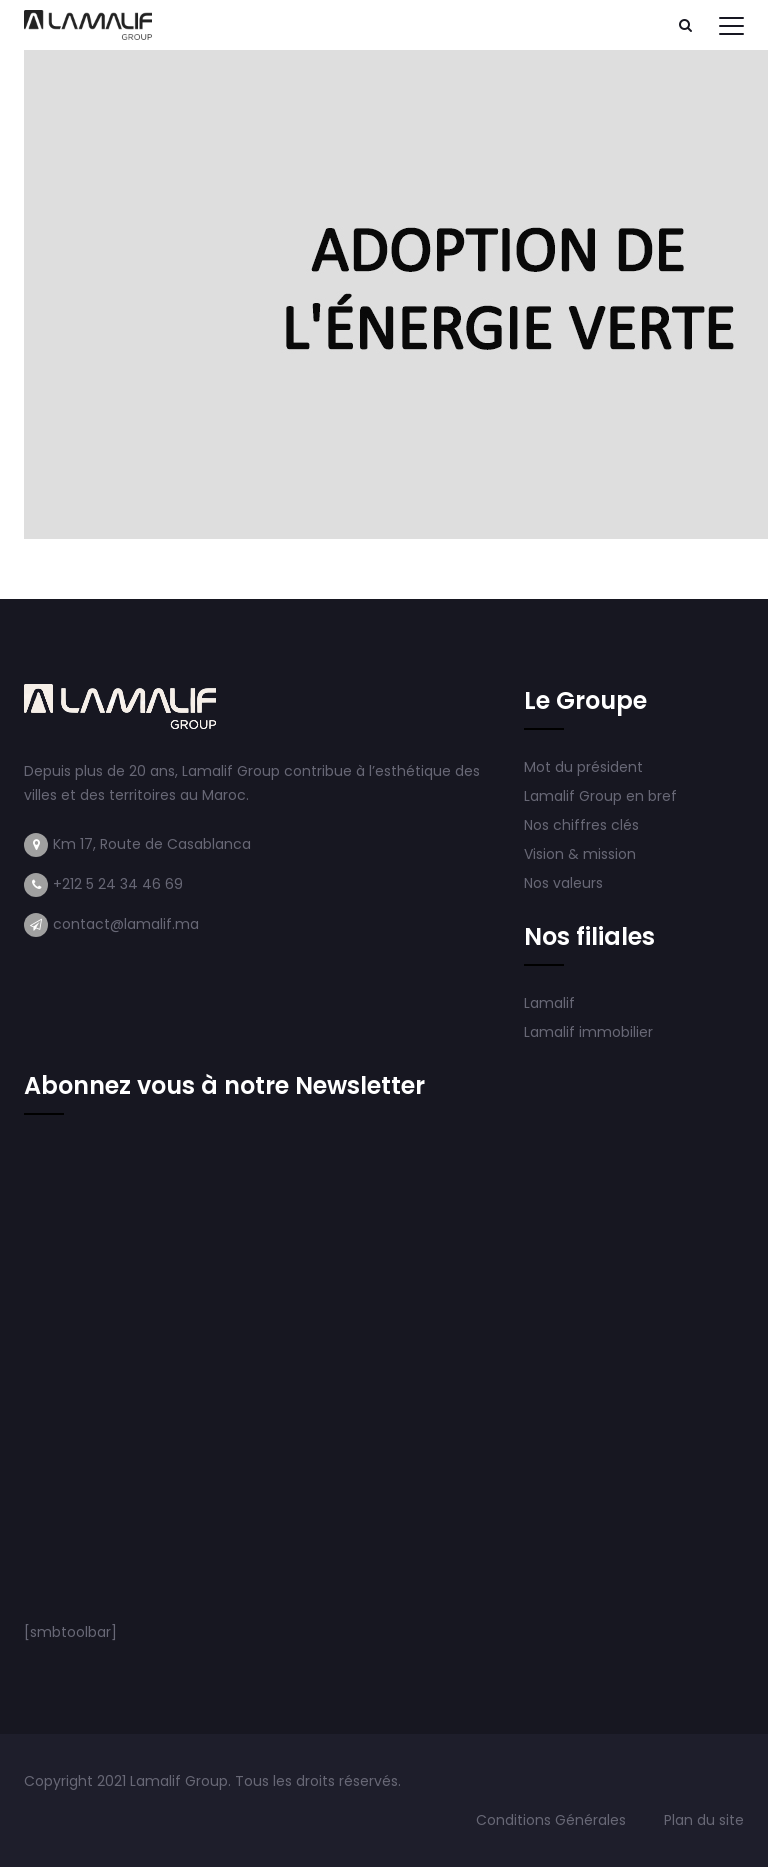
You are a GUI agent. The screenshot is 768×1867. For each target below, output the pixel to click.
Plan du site (704, 1820)
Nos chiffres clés (581, 825)
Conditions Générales (553, 1820)
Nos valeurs (565, 883)
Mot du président (583, 767)
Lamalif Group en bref (600, 796)
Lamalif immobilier (588, 1032)
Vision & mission (582, 854)
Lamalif (549, 1003)
